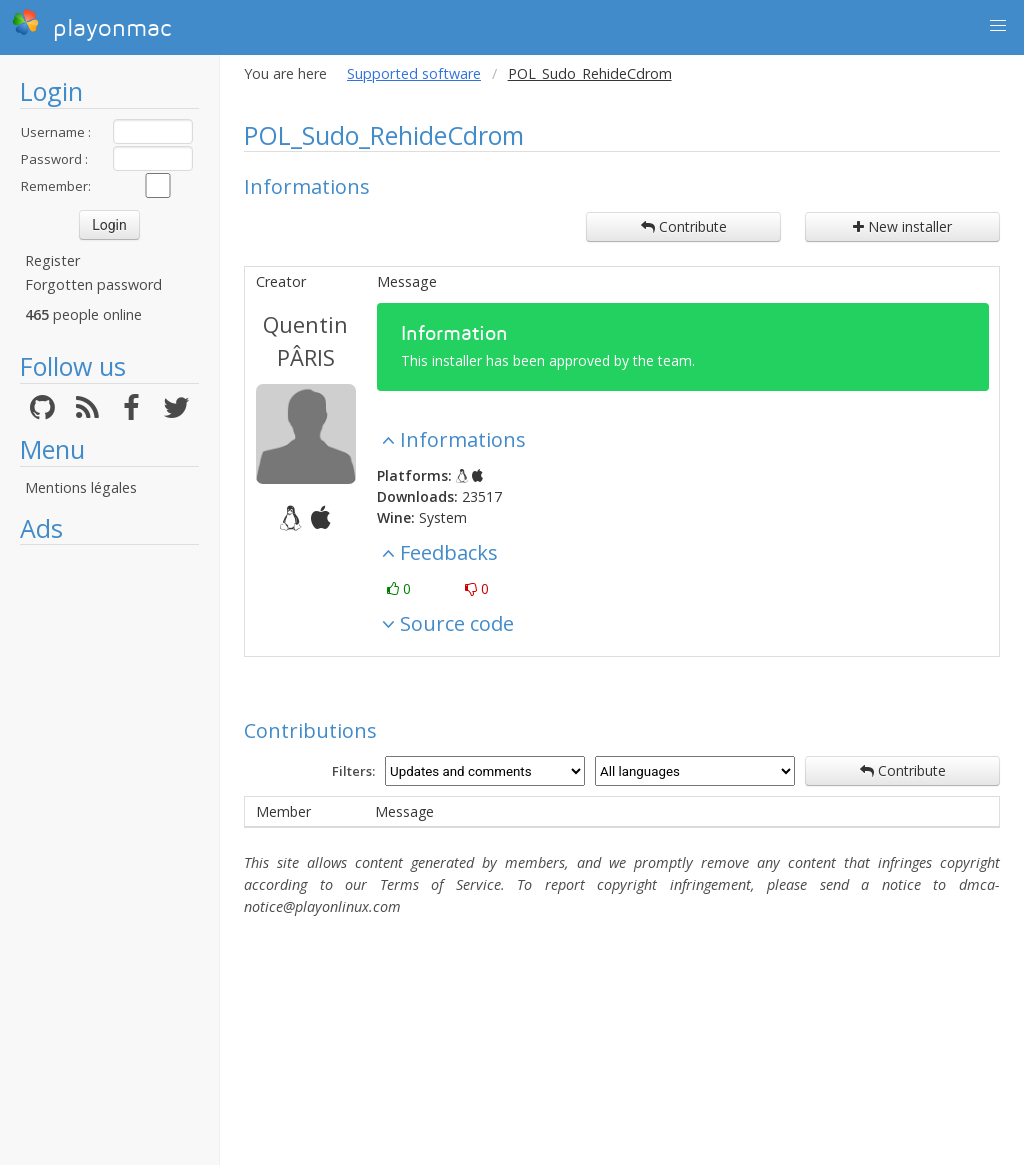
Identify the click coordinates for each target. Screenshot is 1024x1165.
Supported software (414, 73)
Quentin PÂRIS (305, 340)
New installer (902, 226)
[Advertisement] (109, 855)
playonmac (91, 25)
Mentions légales (81, 487)
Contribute (684, 226)
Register (52, 260)
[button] (998, 26)
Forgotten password (93, 284)
